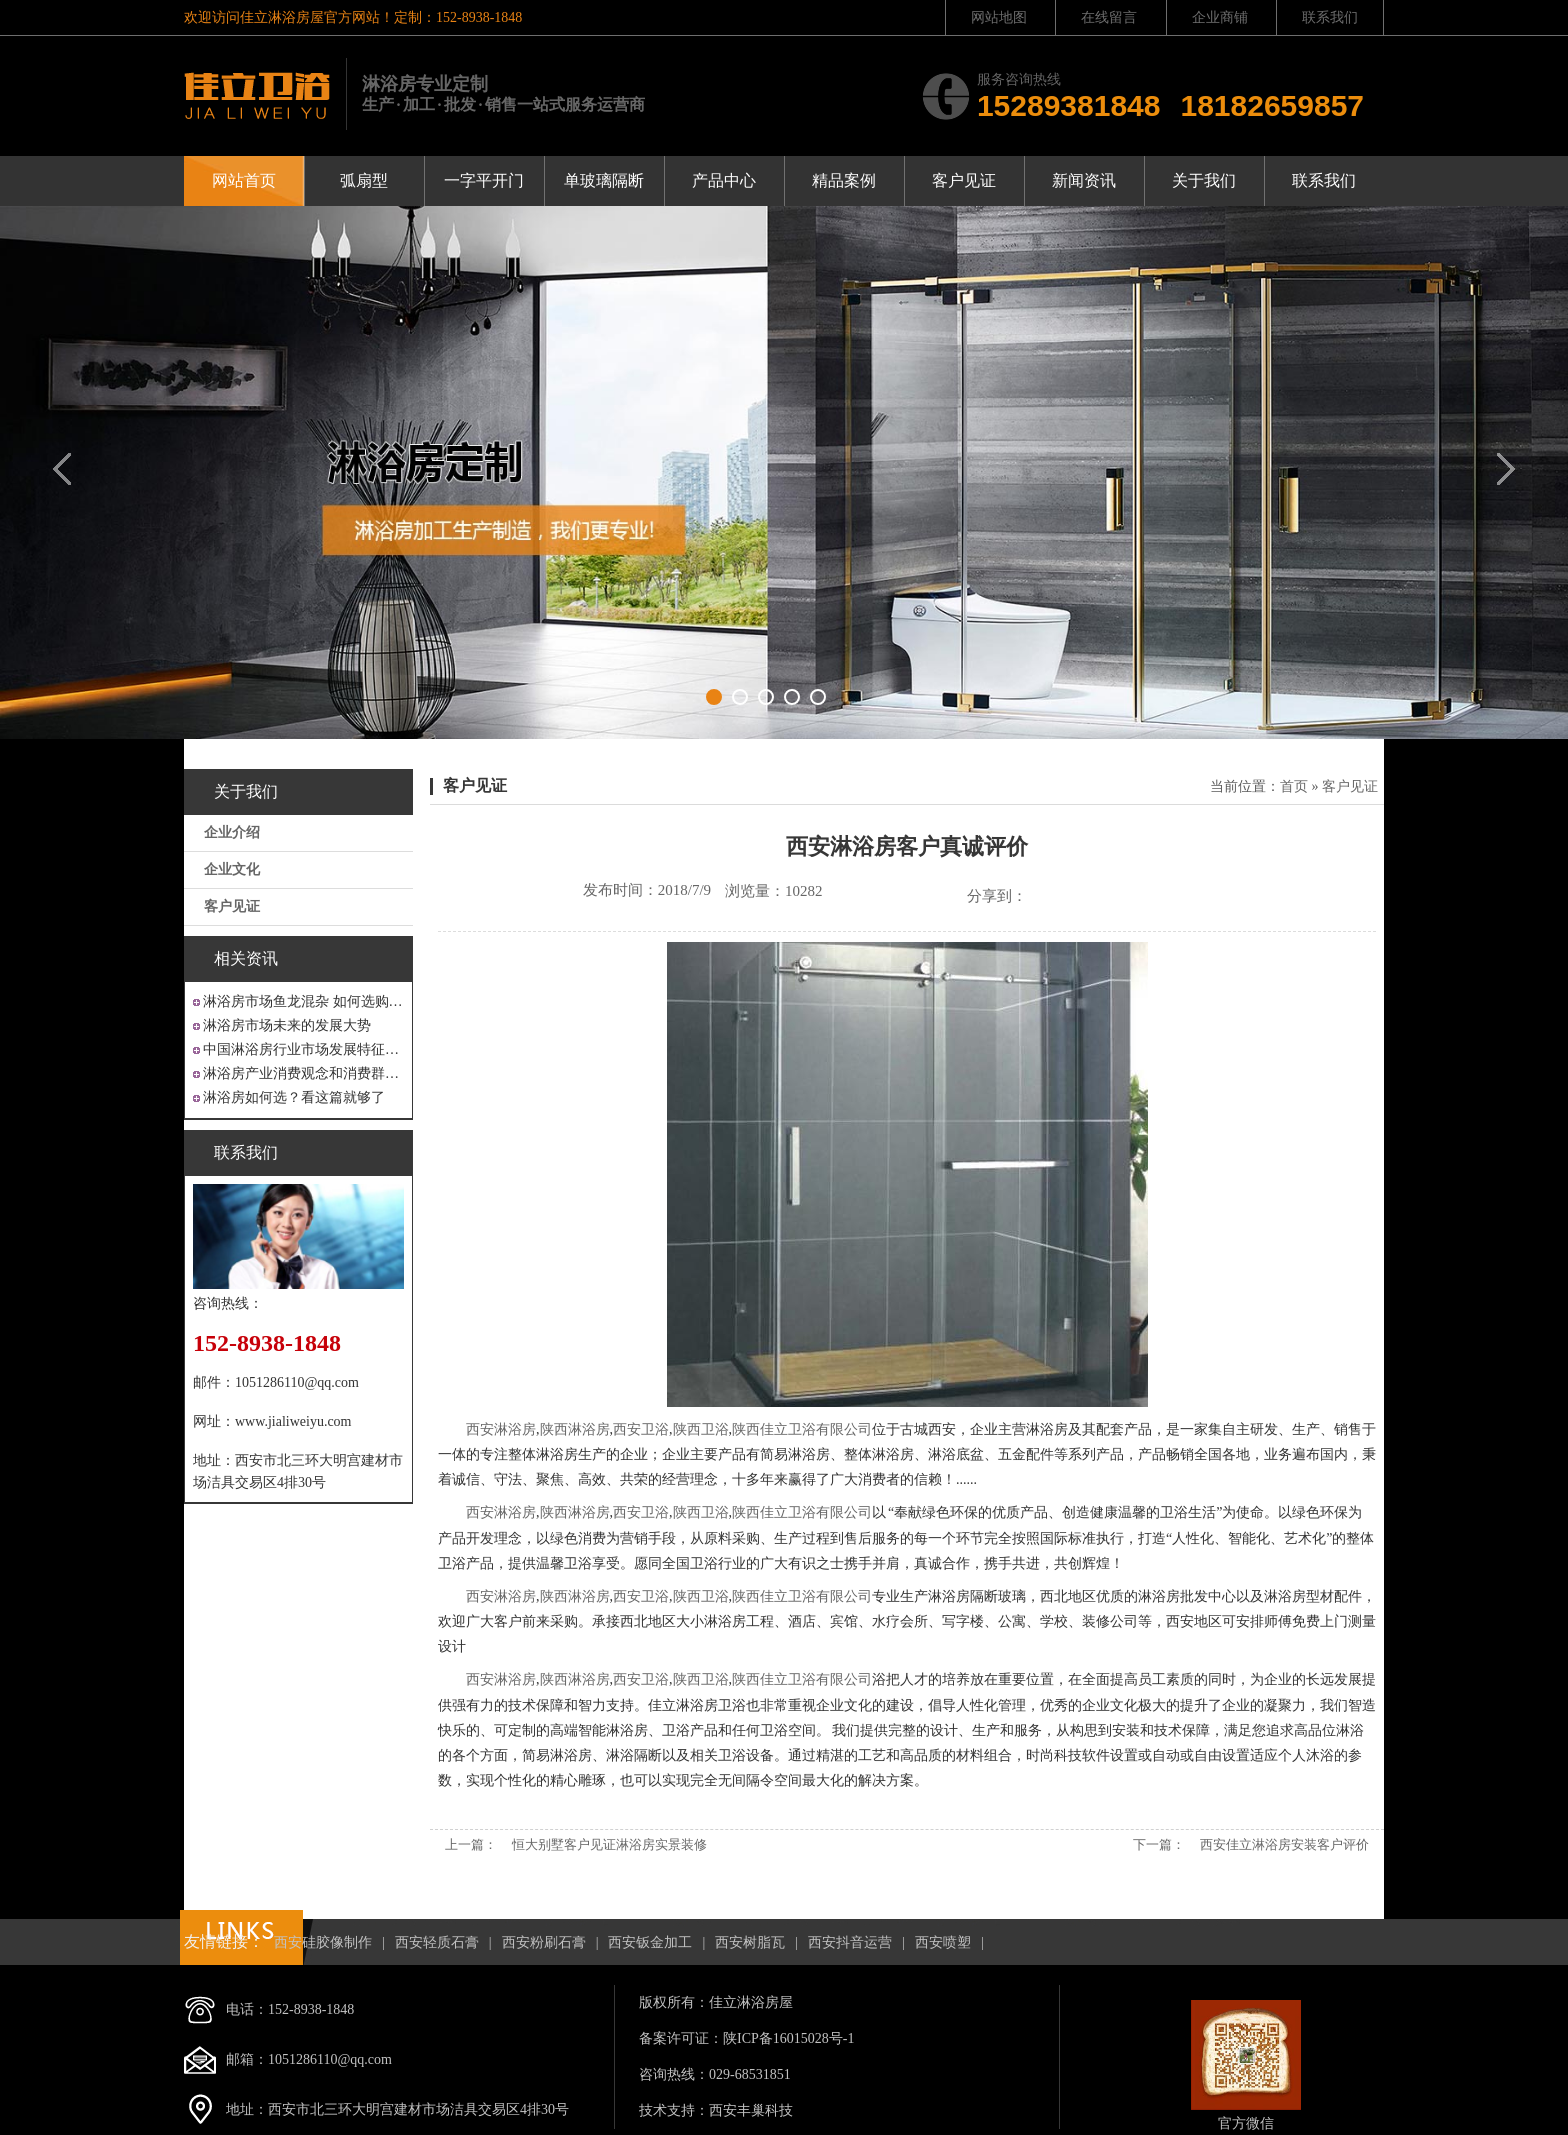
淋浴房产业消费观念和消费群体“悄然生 (303, 1073)
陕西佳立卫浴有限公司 (802, 1429)
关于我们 (1204, 180)
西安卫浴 (641, 1429)
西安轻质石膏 (437, 1942)
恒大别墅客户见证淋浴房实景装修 (609, 1844)
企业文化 (232, 869)
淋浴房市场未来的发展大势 (287, 1025)
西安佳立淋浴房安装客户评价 (1284, 1844)
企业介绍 (232, 832)
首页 (1294, 786)
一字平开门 (484, 180)
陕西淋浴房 (575, 1429)
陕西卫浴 (701, 1429)
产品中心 (724, 180)
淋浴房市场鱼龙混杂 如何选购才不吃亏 (303, 1001)
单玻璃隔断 (604, 180)
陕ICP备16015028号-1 (788, 2038)
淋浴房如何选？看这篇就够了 (294, 1097)
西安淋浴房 (501, 1429)
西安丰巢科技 (751, 2110)
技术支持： (674, 2110)
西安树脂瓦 (750, 1942)
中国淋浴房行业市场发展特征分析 (303, 1049)
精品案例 (844, 180)
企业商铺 (1220, 17)
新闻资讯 (1084, 180)
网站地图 (999, 17)
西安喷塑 (943, 1942)
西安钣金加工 (650, 1942)
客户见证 (964, 180)
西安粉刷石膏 (544, 1942)
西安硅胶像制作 (323, 1942)
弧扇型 (364, 180)
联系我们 (1330, 17)
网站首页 (244, 180)
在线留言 (1109, 17)
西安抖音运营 (850, 1942)
